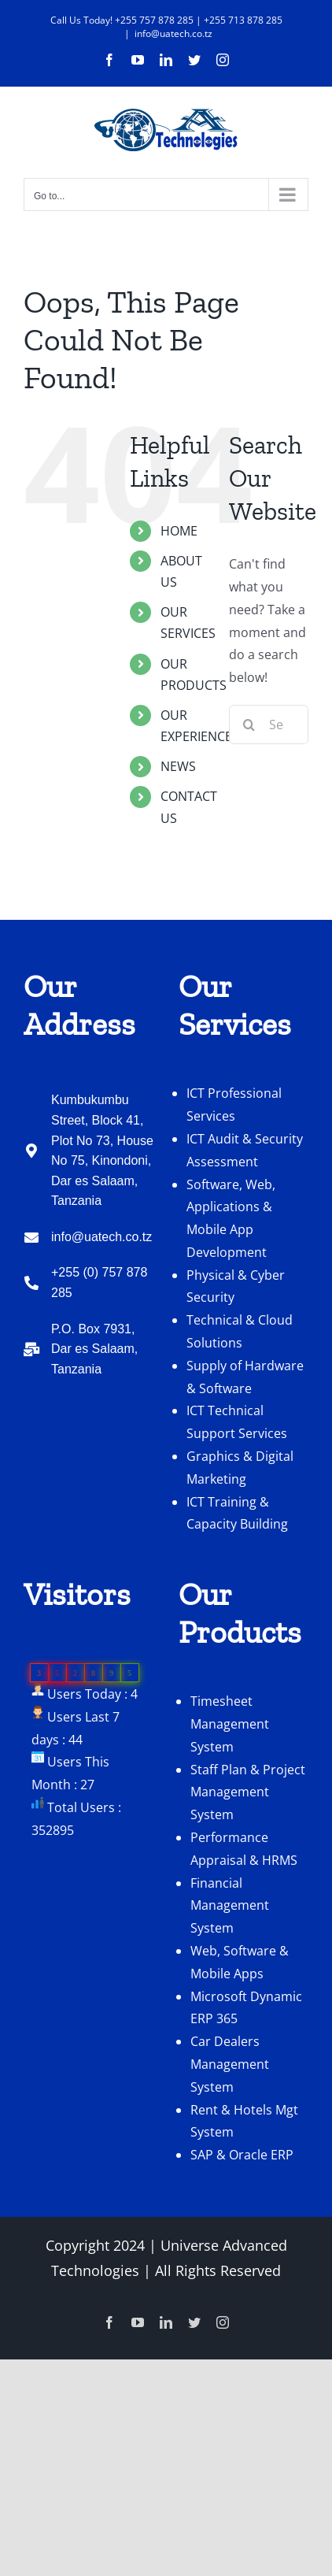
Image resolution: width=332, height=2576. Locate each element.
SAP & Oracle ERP (241, 2154)
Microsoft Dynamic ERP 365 (246, 2008)
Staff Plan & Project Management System (247, 1792)
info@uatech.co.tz (173, 33)
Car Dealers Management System (229, 2064)
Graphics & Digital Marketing (239, 1467)
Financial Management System (229, 1905)
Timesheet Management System (229, 1723)
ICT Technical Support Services (236, 1422)
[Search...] (268, 724)
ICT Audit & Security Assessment (244, 1150)
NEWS (178, 766)
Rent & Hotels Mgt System (244, 2121)
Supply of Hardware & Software (245, 1377)
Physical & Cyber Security (235, 1286)
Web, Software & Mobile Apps (239, 1962)
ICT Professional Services (234, 1104)
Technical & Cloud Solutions (239, 1331)
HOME (178, 530)
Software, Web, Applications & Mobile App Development (230, 1218)
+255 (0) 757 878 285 (99, 1282)
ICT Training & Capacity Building (237, 1513)
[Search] (248, 724)
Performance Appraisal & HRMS (243, 1849)
